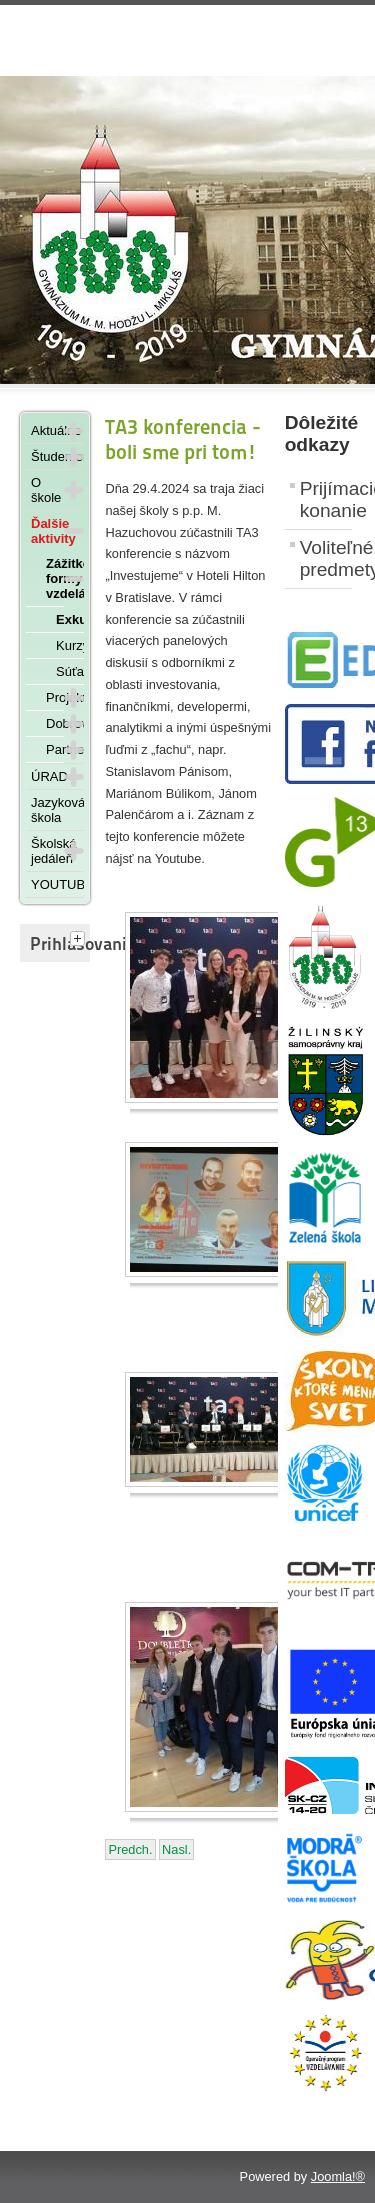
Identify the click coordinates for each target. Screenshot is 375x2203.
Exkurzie (70, 619)
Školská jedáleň (47, 851)
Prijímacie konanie (326, 499)
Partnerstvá (55, 749)
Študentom (47, 456)
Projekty (55, 697)
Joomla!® (338, 2176)
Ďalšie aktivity (47, 531)
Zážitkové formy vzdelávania (55, 578)
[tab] (80, 940)
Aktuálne (47, 430)
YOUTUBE (57, 884)
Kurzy (70, 645)
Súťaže (70, 671)
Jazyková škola (57, 810)
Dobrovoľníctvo (55, 723)
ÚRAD (47, 776)
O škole (46, 490)
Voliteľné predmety (326, 558)
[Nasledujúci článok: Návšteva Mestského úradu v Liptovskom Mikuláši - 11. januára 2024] (176, 1849)
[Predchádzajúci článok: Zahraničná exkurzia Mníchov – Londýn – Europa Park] (130, 1849)
